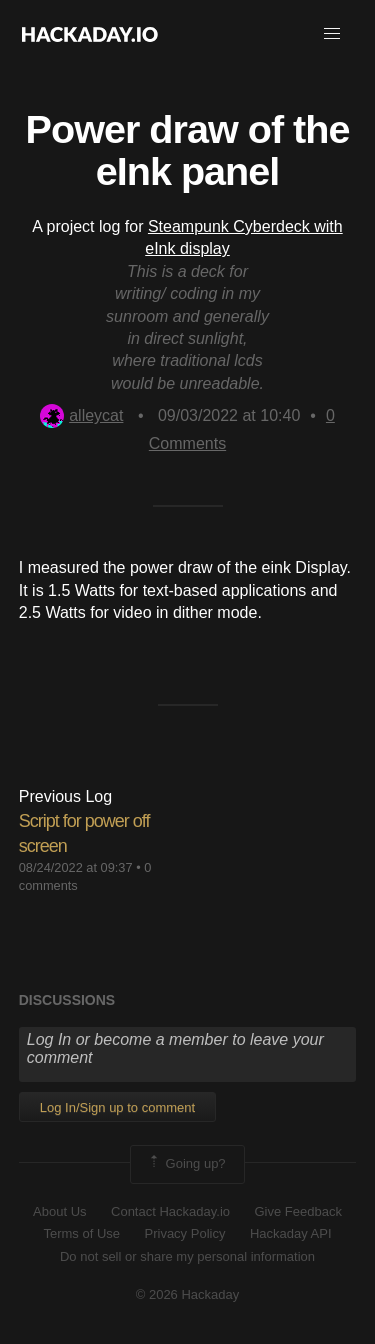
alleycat (81, 415)
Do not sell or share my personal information (187, 1256)
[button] (332, 34)
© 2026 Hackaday (188, 1294)
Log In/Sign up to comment (117, 1107)
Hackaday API (291, 1233)
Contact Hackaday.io (170, 1211)
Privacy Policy (185, 1233)
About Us (59, 1211)
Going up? (186, 1164)
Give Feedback (297, 1211)
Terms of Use (81, 1233)
